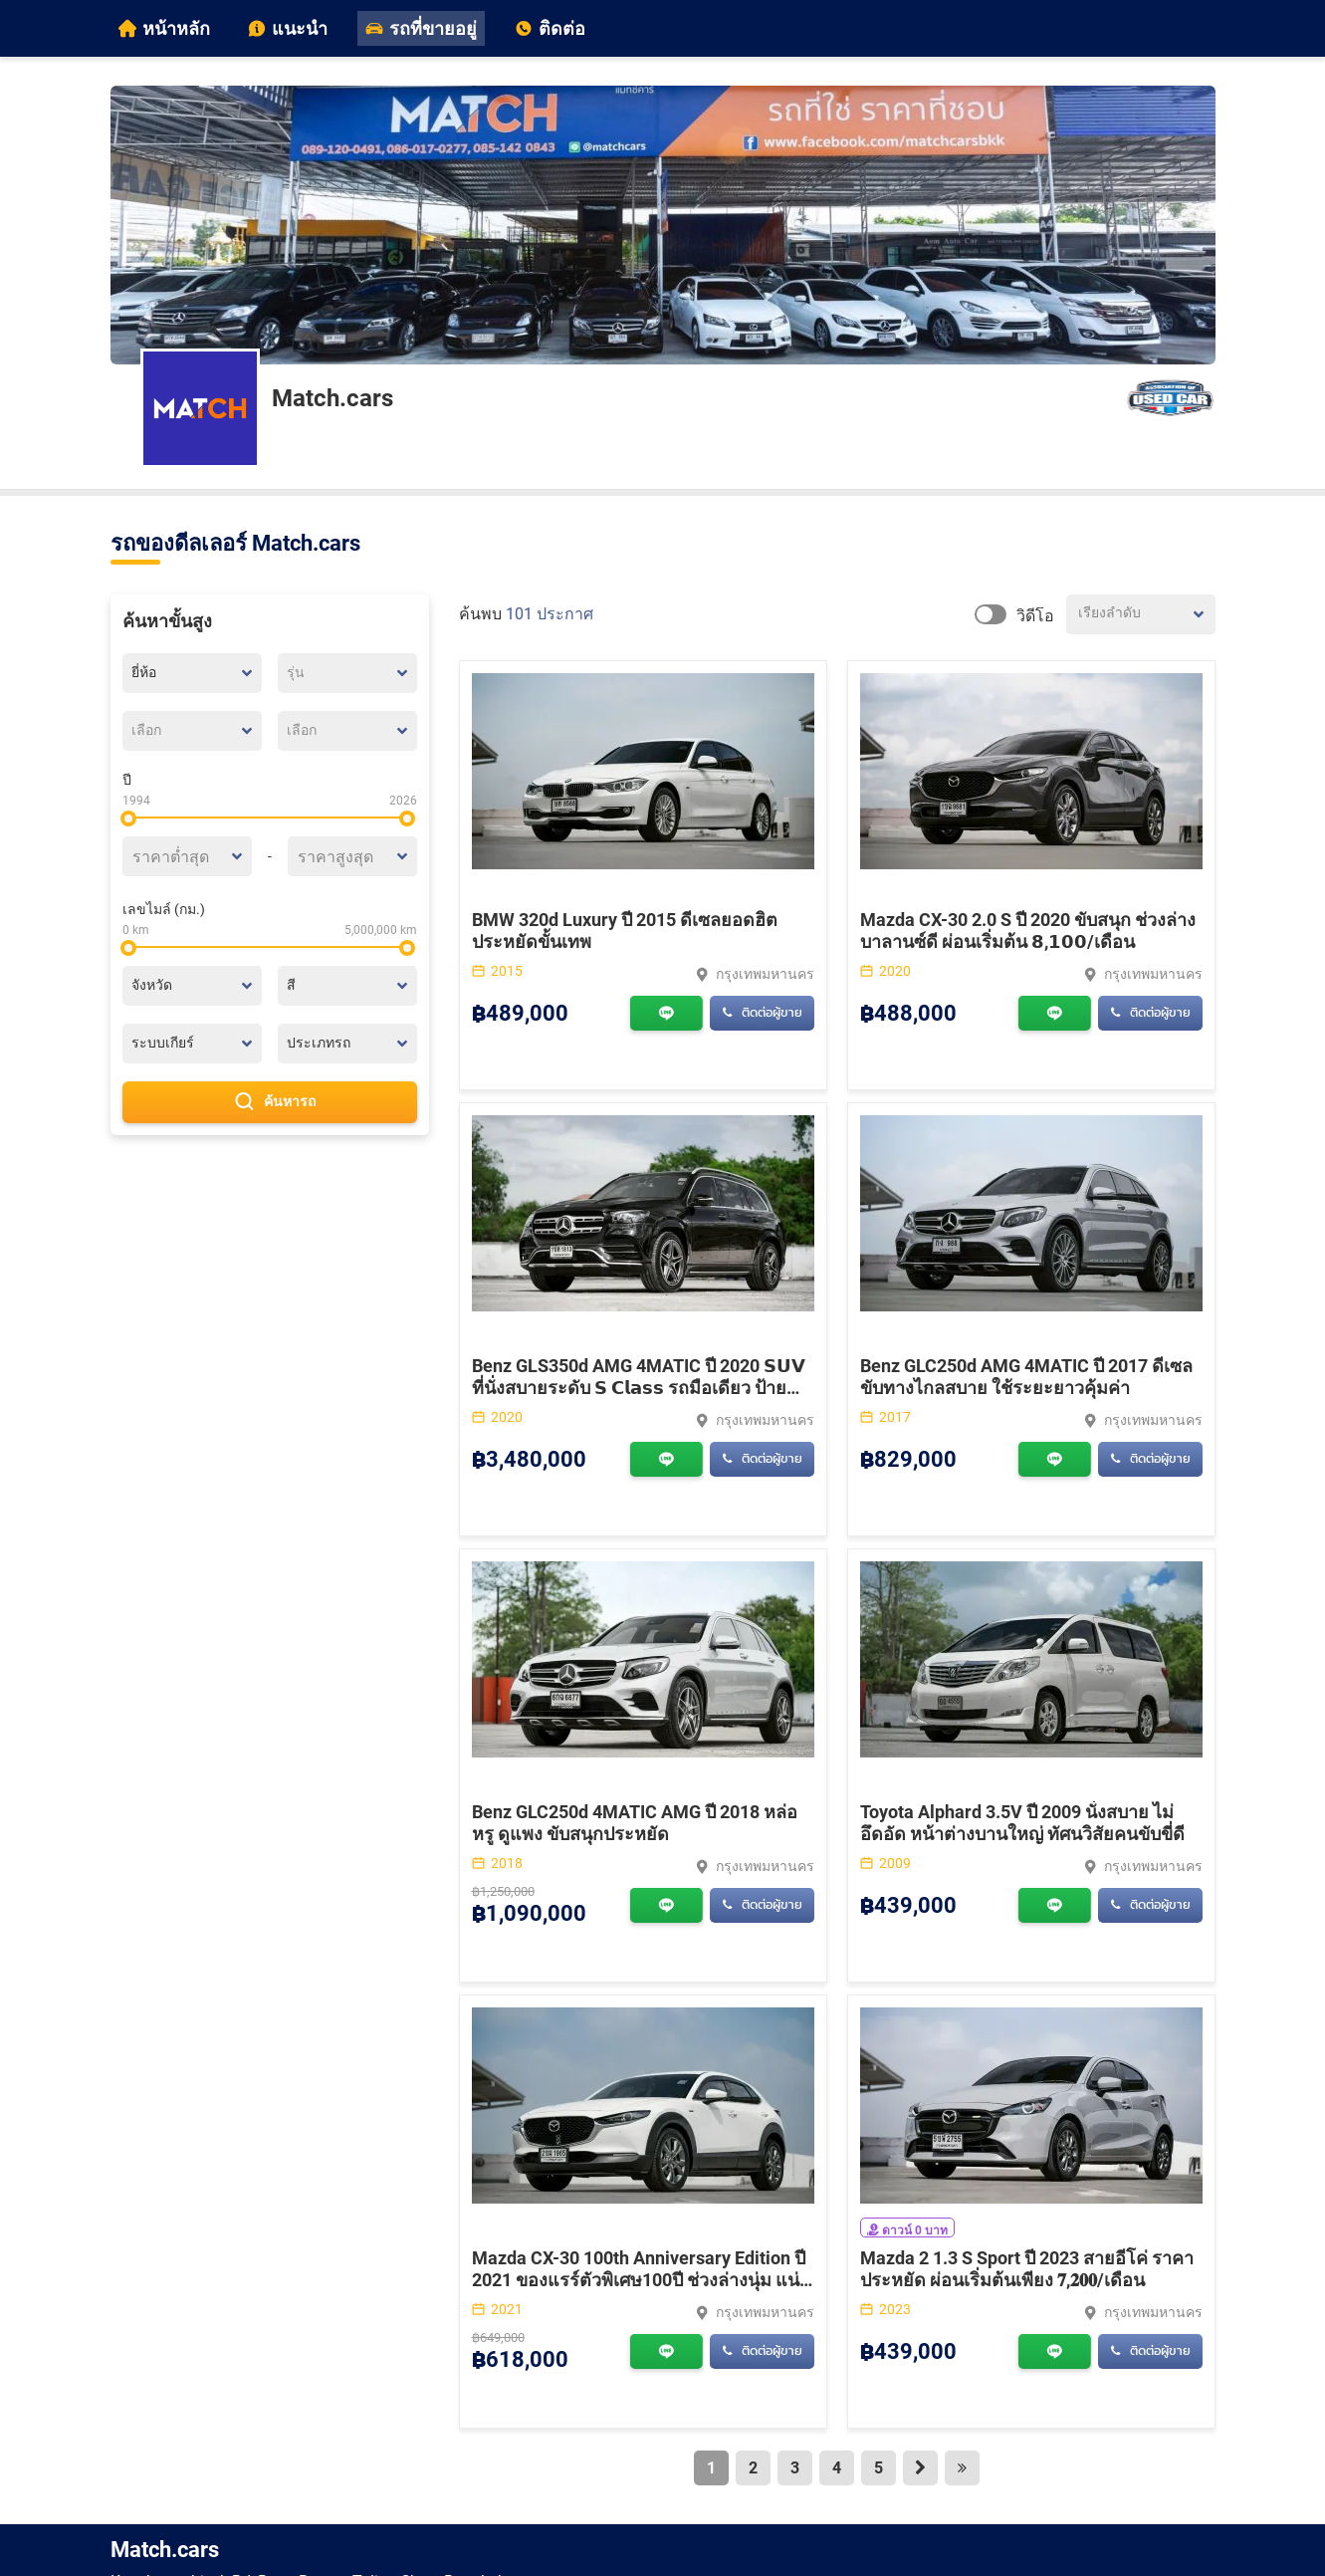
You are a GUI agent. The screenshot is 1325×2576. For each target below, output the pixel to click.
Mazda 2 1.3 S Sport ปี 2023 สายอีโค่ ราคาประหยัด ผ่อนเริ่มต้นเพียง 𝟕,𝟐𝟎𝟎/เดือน (1027, 2268)
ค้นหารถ (270, 1102)
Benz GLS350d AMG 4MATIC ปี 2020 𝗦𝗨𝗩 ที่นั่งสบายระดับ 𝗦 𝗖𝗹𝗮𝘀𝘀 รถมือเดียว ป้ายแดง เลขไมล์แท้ (638, 1387)
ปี (126, 780)
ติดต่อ (550, 28)
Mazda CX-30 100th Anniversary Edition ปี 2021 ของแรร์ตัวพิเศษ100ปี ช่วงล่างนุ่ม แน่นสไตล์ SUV (641, 2279)
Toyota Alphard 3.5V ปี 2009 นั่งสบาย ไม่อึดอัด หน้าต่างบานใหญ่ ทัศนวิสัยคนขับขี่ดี (1022, 1822)
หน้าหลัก (164, 28)
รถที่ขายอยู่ (421, 28)
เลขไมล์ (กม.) (163, 909)
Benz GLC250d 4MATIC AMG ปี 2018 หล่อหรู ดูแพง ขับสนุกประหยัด (634, 1822)
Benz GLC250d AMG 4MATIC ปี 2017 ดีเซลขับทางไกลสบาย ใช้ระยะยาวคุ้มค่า (1026, 1376)
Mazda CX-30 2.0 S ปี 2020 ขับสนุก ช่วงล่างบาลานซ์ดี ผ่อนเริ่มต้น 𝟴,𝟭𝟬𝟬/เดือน (1028, 930)
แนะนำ (288, 28)
